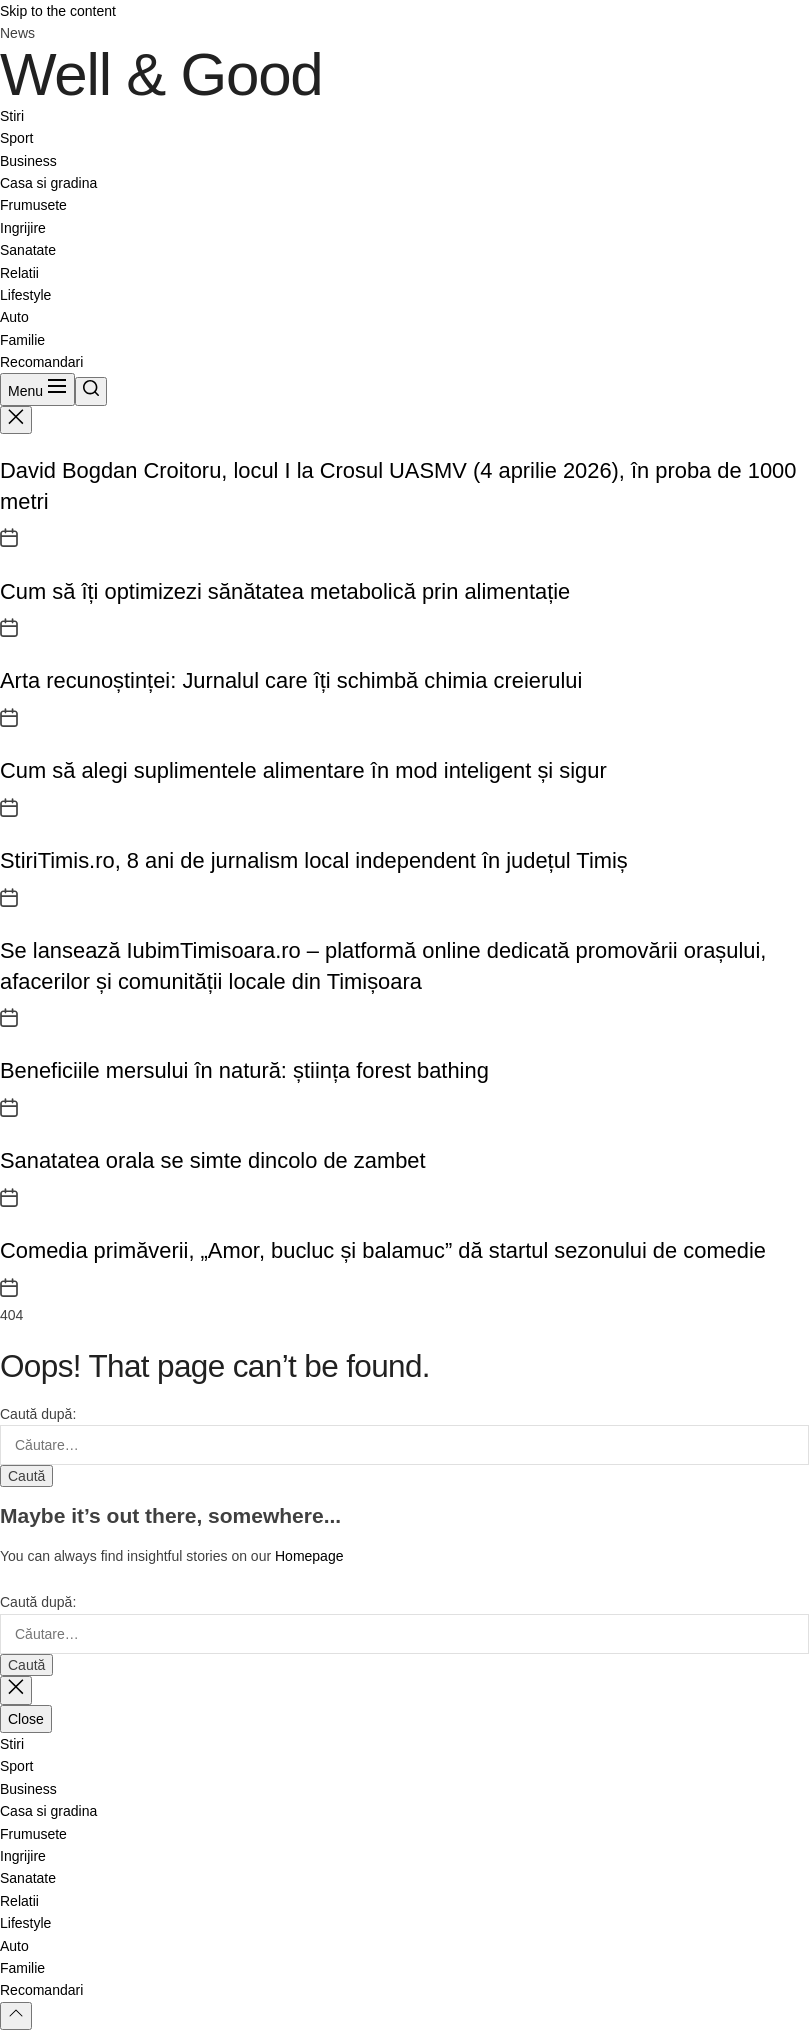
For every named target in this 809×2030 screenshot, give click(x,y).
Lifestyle (25, 295)
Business (28, 161)
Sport (16, 138)
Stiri (12, 116)
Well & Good (161, 75)
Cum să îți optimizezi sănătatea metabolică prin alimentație (285, 591)
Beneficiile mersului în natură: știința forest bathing (244, 1070)
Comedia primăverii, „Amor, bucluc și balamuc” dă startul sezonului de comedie (383, 1250)
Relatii (19, 273)
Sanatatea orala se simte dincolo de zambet (213, 1160)
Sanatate (28, 250)
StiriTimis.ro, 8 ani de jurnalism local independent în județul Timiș (314, 860)
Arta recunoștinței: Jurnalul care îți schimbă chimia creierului (291, 680)
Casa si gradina (48, 183)
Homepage (309, 1556)
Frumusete (33, 205)
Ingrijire (23, 228)
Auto (14, 317)
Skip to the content (58, 11)
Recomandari (41, 362)
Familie (22, 340)
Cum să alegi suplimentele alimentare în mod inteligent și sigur (303, 770)
